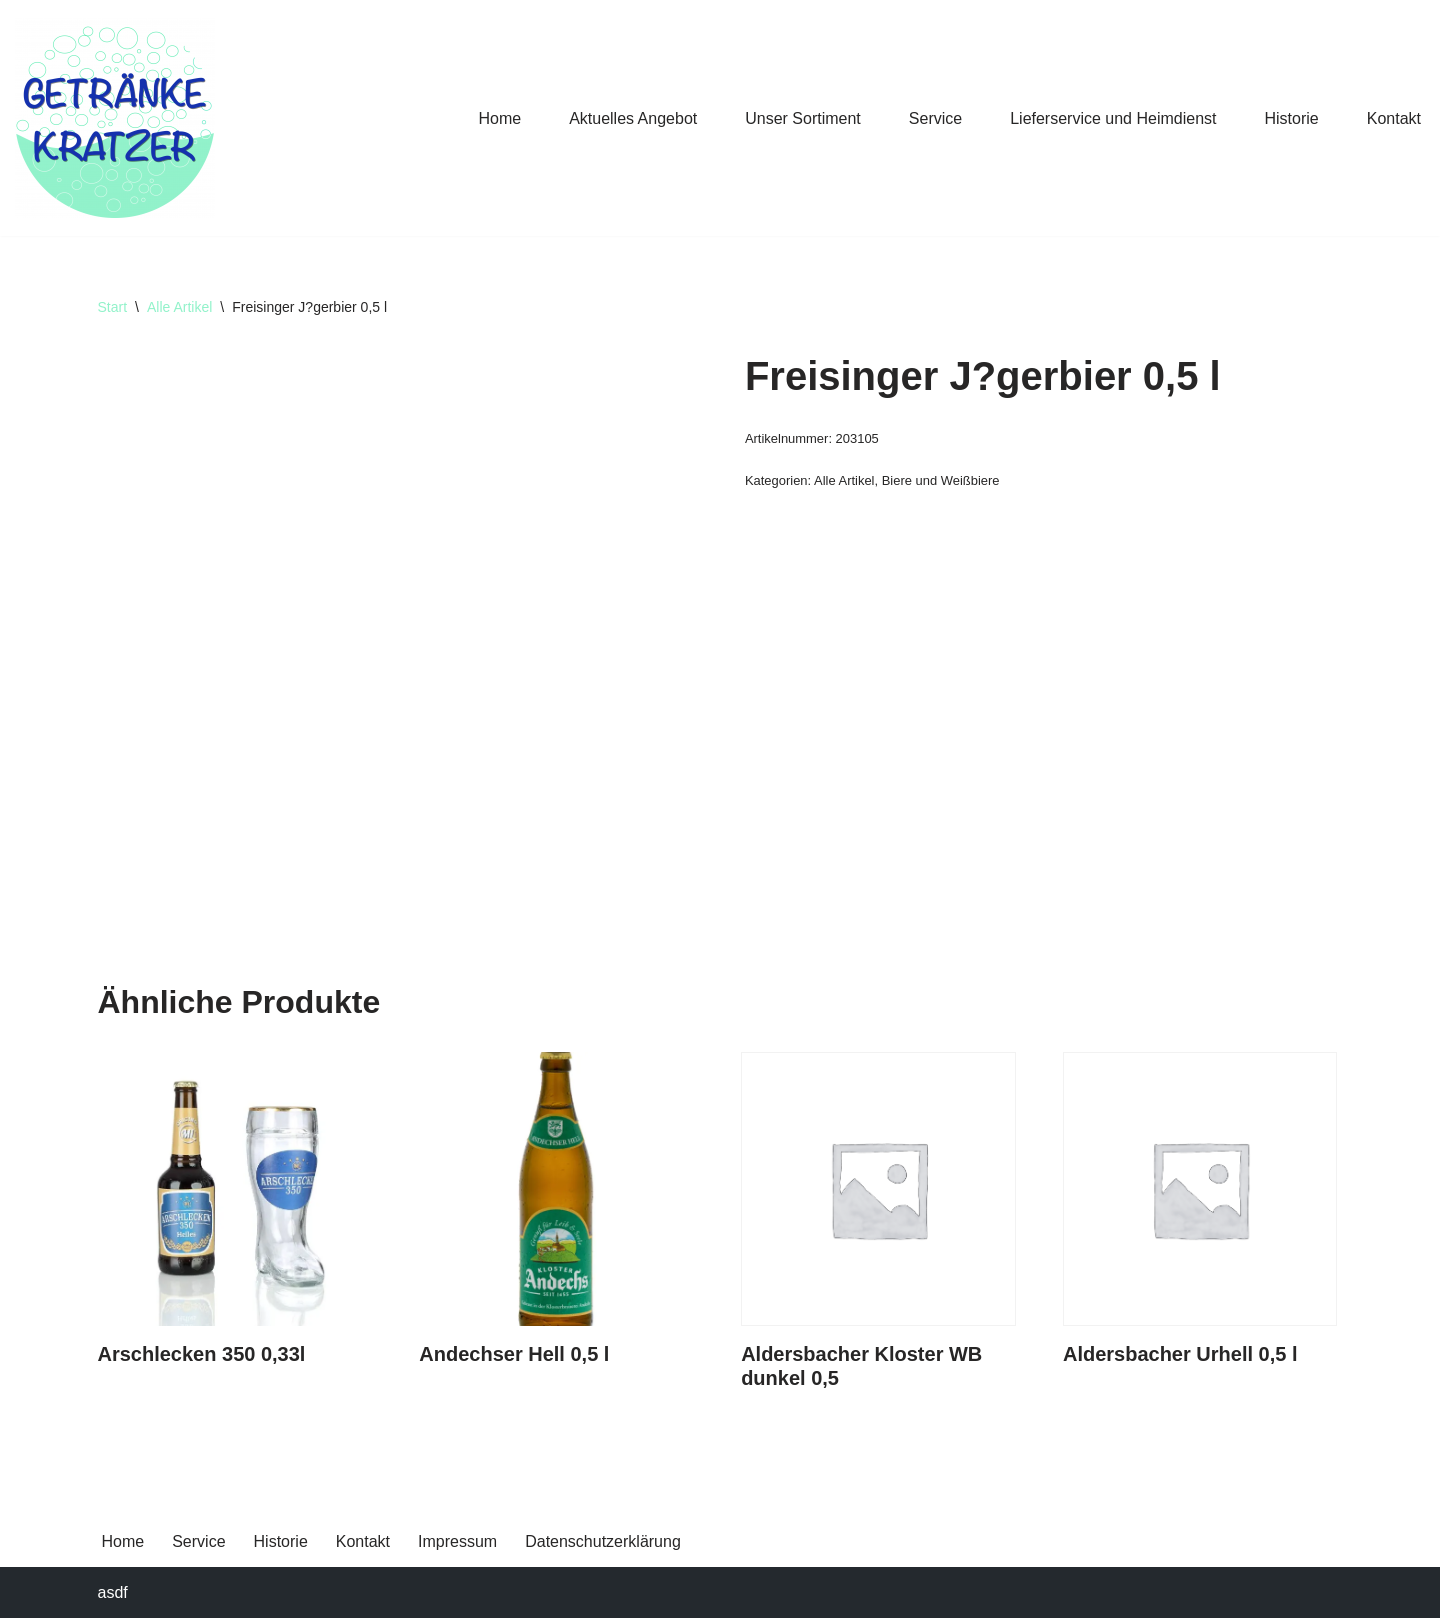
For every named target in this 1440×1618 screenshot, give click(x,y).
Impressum (457, 1541)
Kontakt (1394, 118)
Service (935, 118)
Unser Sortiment (803, 118)
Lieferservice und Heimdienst (1113, 118)
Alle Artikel (179, 307)
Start (113, 307)
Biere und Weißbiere (941, 480)
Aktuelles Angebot (633, 118)
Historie (1292, 118)
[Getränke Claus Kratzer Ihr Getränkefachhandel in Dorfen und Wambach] (115, 118)
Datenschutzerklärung (603, 1541)
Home (499, 118)
